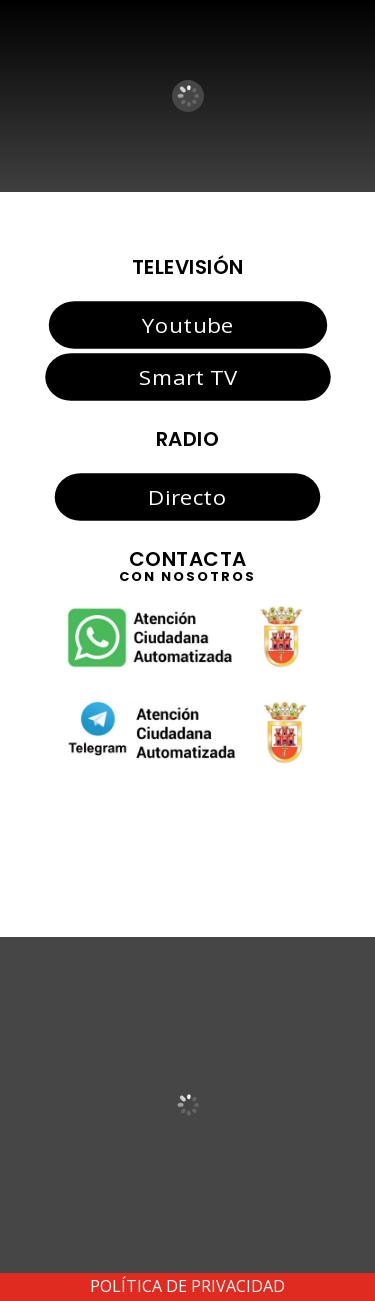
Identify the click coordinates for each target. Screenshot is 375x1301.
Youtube (187, 324)
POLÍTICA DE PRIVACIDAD (187, 1286)
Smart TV (187, 377)
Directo (187, 496)
